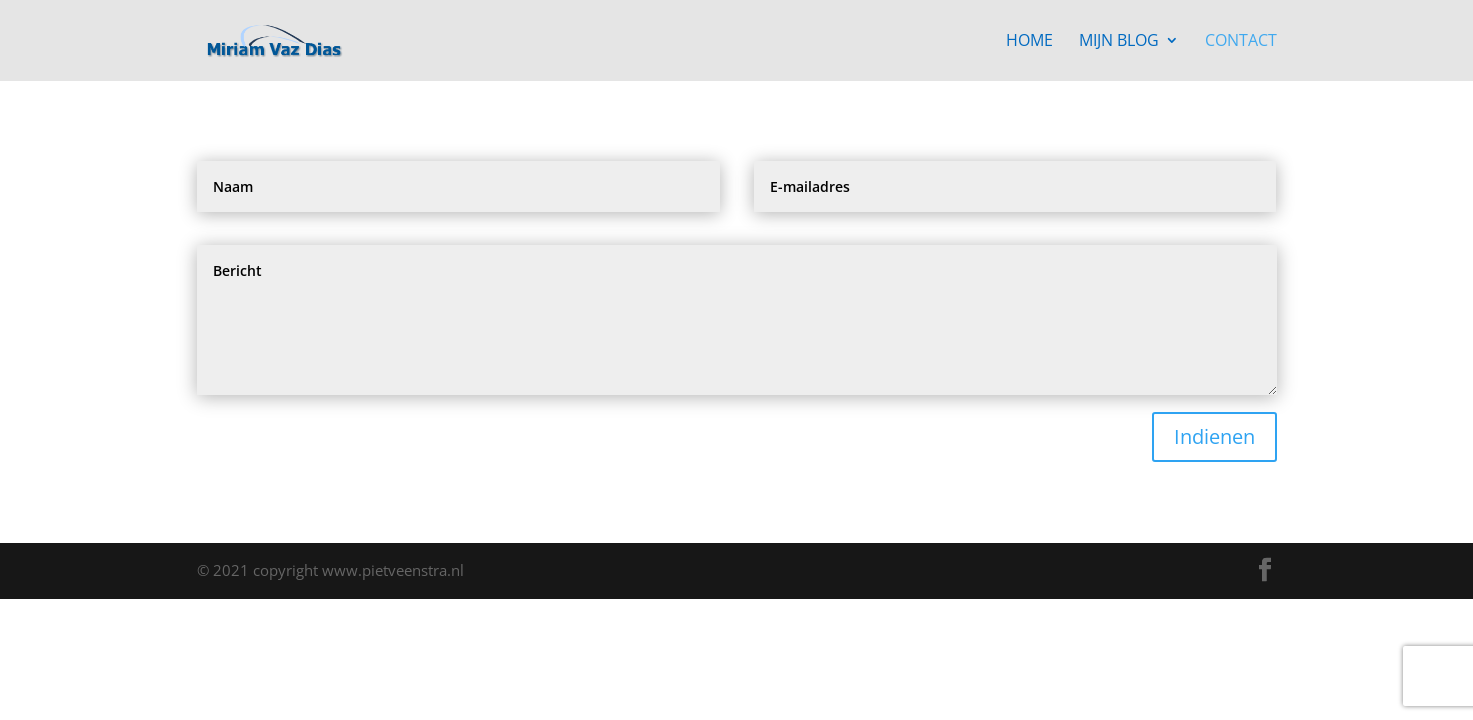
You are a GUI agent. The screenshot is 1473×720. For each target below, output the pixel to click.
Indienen (1214, 436)
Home (1029, 42)
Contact (1241, 42)
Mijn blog (1119, 42)
